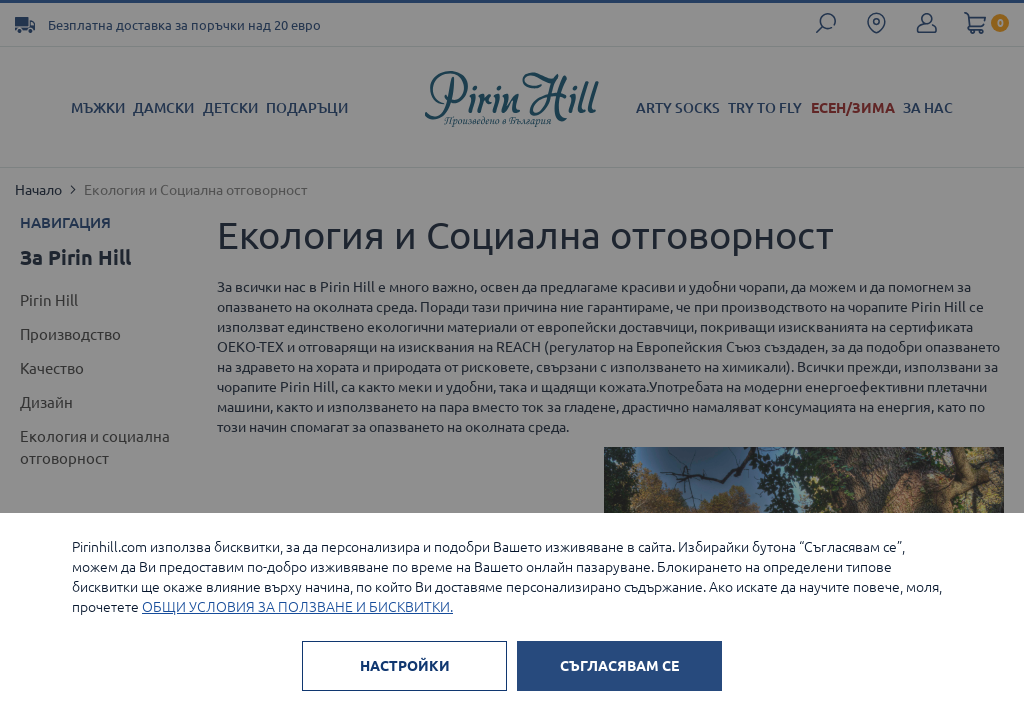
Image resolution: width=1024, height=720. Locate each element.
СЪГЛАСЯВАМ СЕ (619, 666)
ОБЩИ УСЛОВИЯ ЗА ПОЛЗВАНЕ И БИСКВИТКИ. (297, 607)
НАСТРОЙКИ (405, 666)
